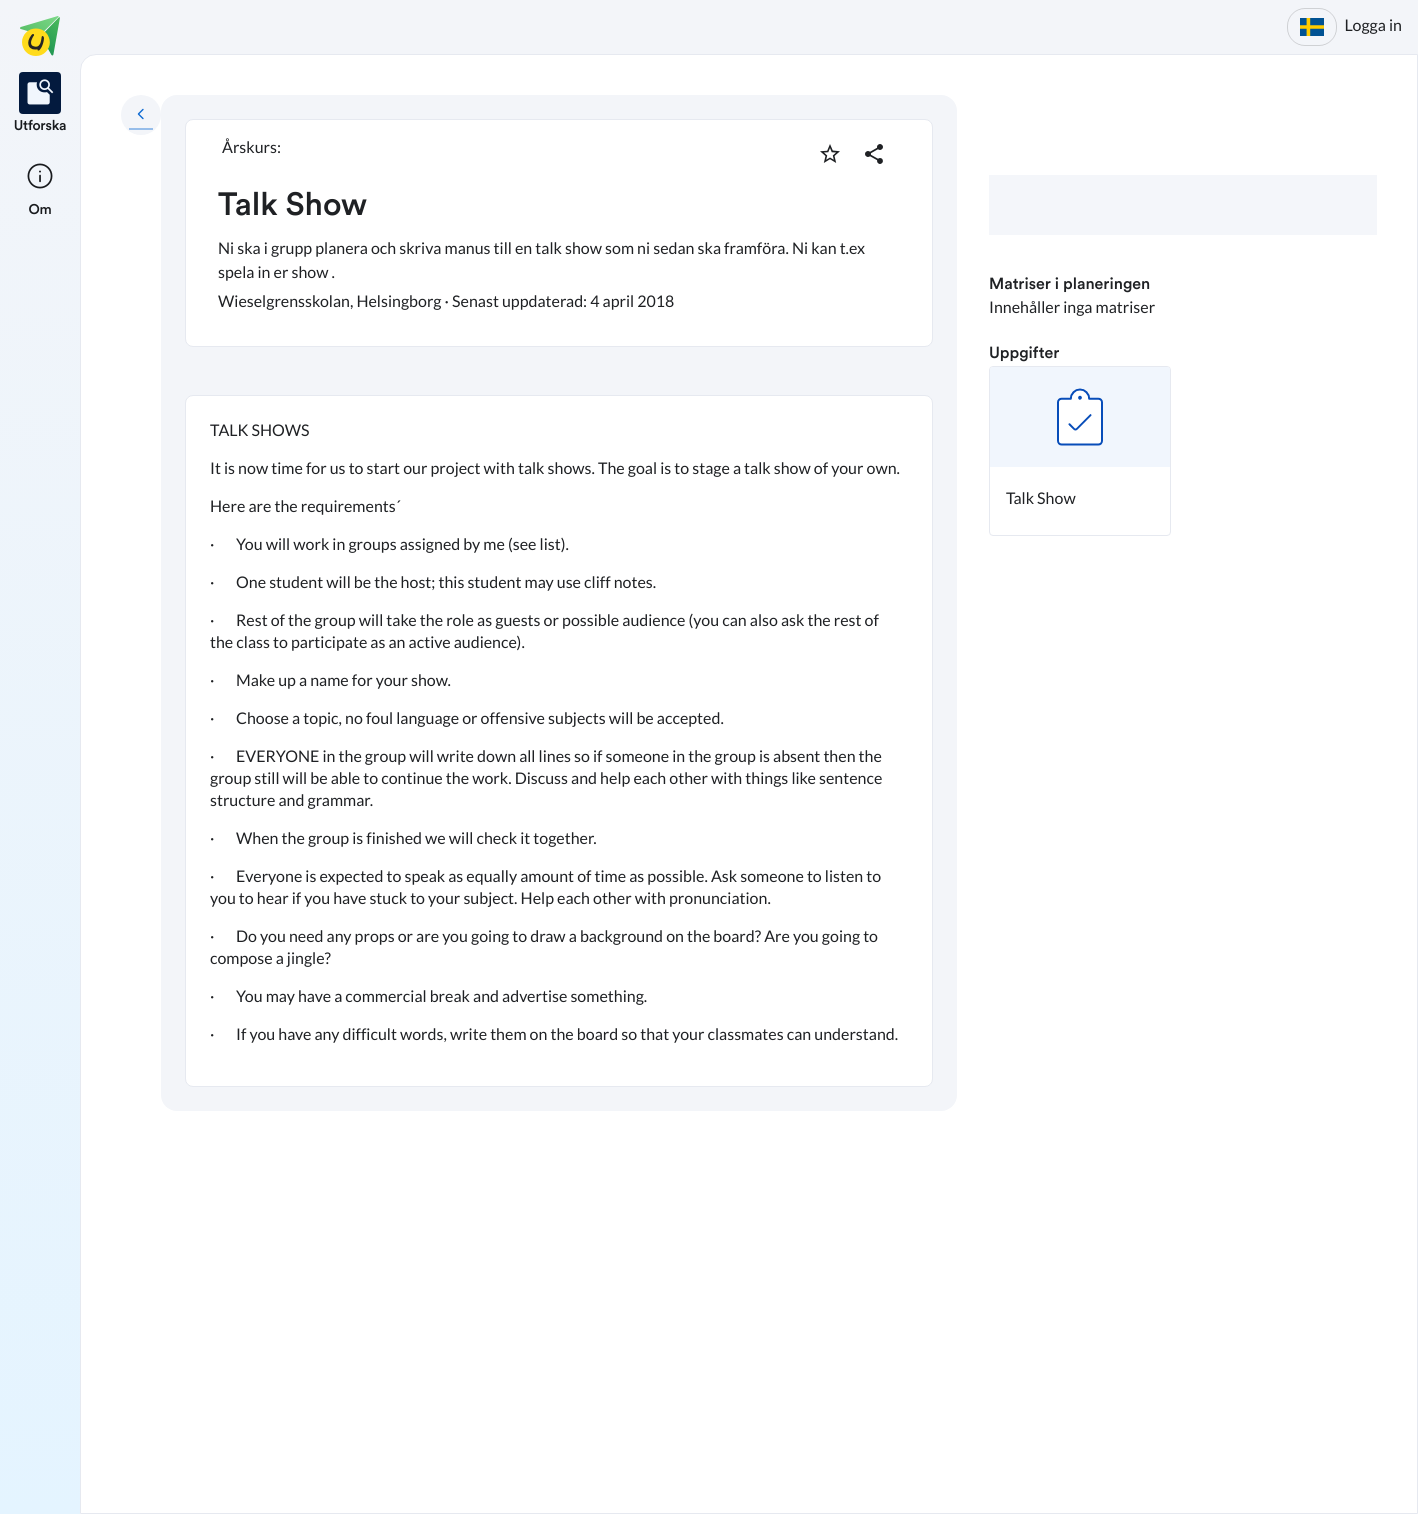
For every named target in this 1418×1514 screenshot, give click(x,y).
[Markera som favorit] (830, 154)
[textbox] (559, 741)
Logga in (1373, 25)
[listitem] (40, 104)
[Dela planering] (874, 154)
